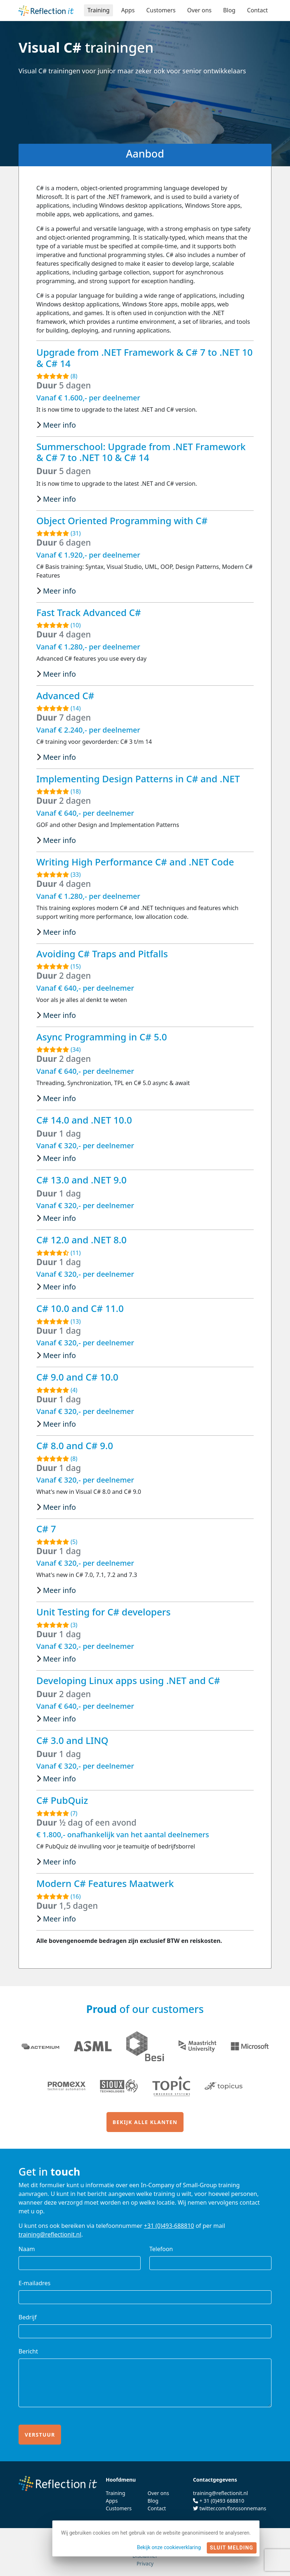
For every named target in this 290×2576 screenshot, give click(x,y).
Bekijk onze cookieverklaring (169, 2547)
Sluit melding (231, 2548)
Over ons (198, 10)
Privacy (145, 2563)
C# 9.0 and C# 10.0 (77, 1377)
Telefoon (161, 2249)
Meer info (59, 425)
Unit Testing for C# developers (103, 1612)
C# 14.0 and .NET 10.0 (84, 1120)
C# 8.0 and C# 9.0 (74, 1445)
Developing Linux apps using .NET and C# (128, 1680)
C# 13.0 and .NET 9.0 (81, 1180)
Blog (229, 10)
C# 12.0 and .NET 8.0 (81, 1240)
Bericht (28, 2351)
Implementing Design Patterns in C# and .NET (138, 779)
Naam (27, 2249)
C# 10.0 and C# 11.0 (80, 1308)
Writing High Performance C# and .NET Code (135, 862)
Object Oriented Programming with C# (122, 520)
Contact (257, 10)
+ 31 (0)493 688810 (222, 2500)
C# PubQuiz (62, 1800)
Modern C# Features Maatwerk (105, 1883)
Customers (160, 10)
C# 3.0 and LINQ (72, 1740)
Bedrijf (28, 2317)
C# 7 (46, 1529)
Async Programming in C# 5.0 (101, 1037)
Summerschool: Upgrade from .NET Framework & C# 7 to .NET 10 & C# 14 (141, 452)
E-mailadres (35, 2283)
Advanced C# (65, 695)
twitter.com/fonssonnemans (233, 2508)
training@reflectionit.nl (50, 2234)
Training (97, 10)
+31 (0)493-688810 (169, 2226)
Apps (127, 10)
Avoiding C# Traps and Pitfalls (102, 953)
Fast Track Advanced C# (88, 612)
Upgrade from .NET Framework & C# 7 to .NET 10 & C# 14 (144, 358)
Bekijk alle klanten (145, 2122)
